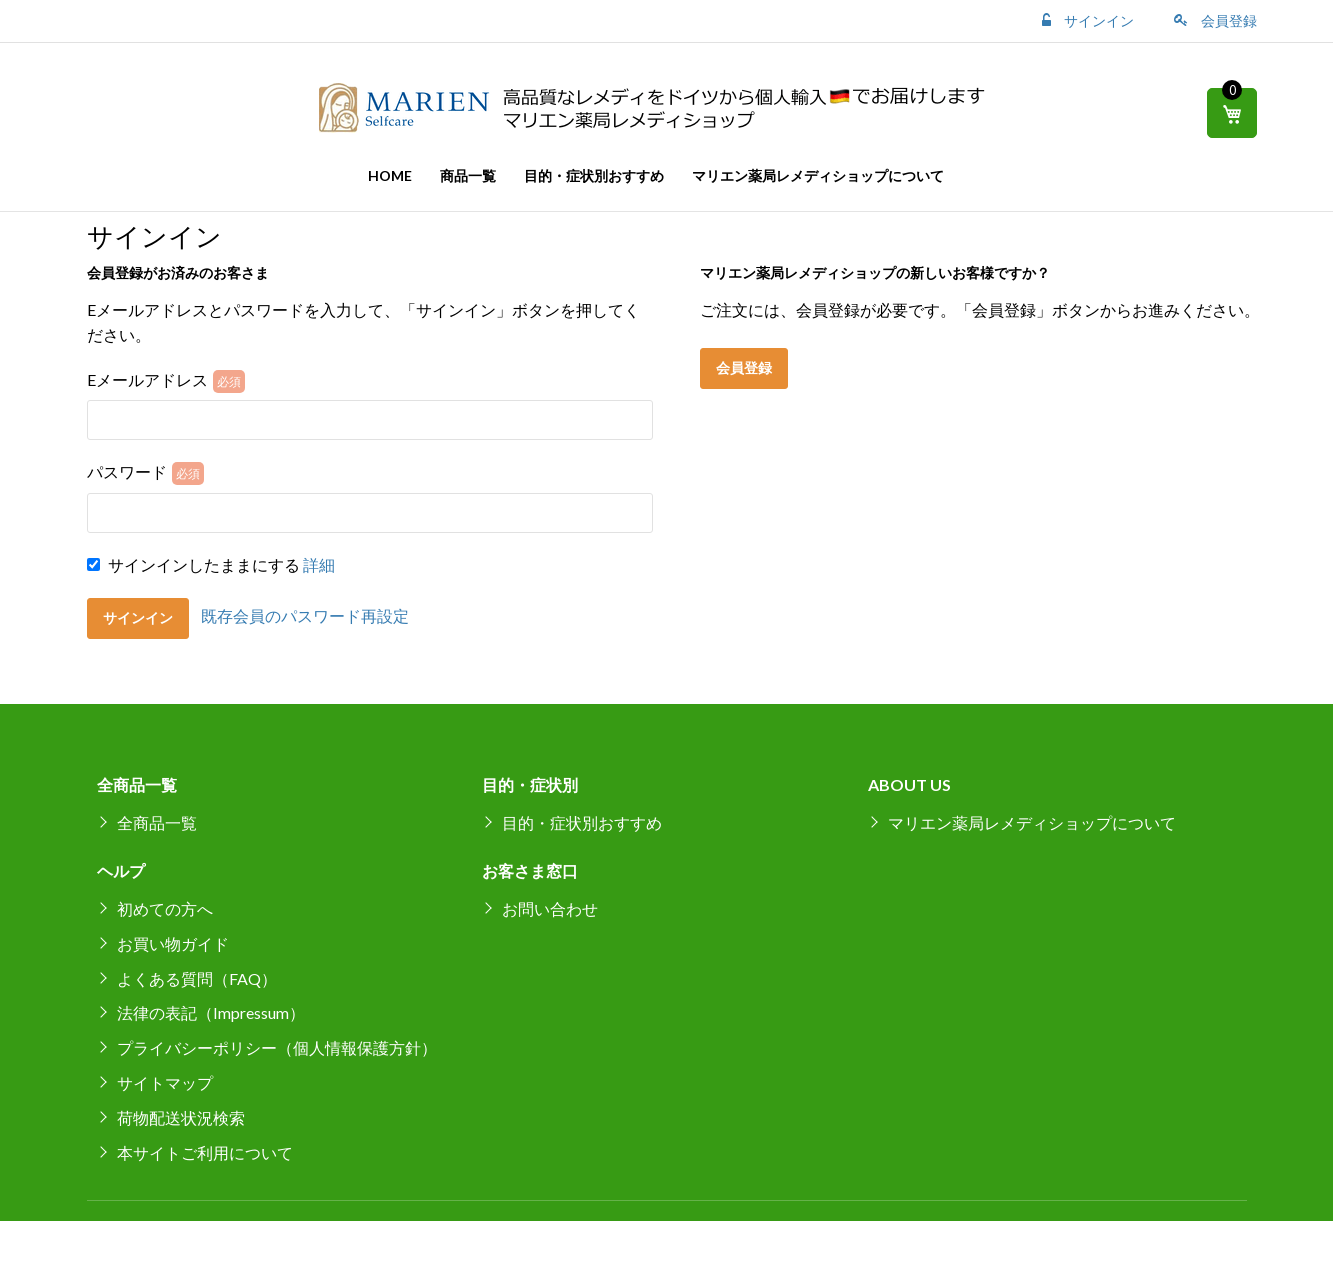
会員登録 (1227, 20)
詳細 (319, 564)
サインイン (1097, 20)
